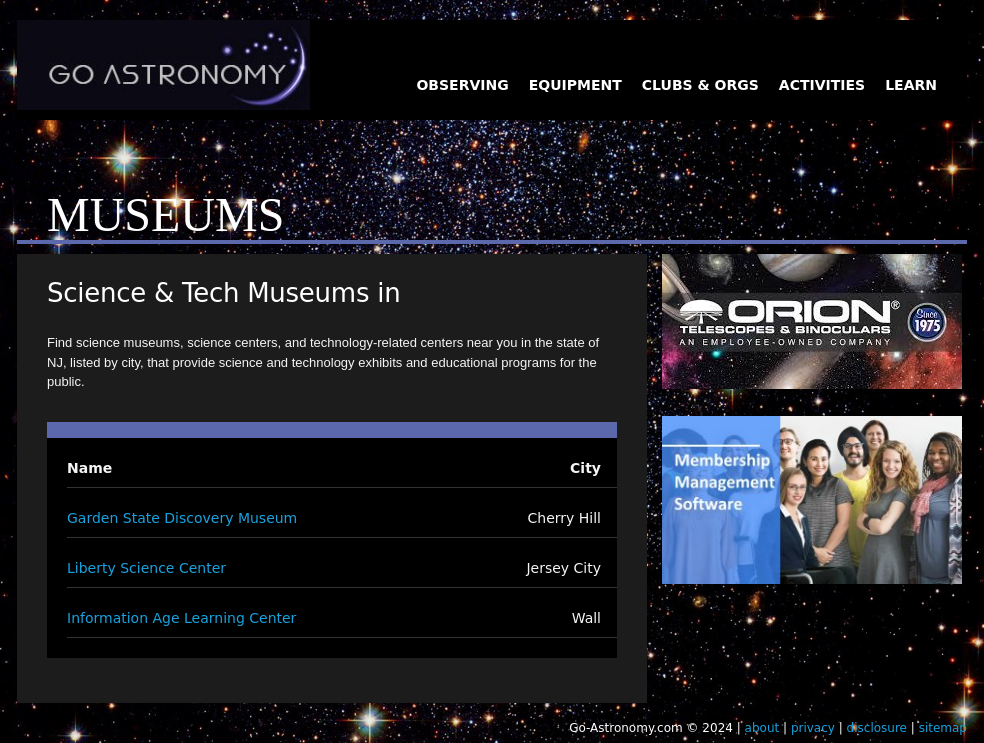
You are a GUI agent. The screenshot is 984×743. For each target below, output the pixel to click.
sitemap (943, 728)
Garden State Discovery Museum (182, 518)
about (762, 728)
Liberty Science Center (146, 568)
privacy (813, 728)
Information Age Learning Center (181, 618)
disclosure (877, 728)
